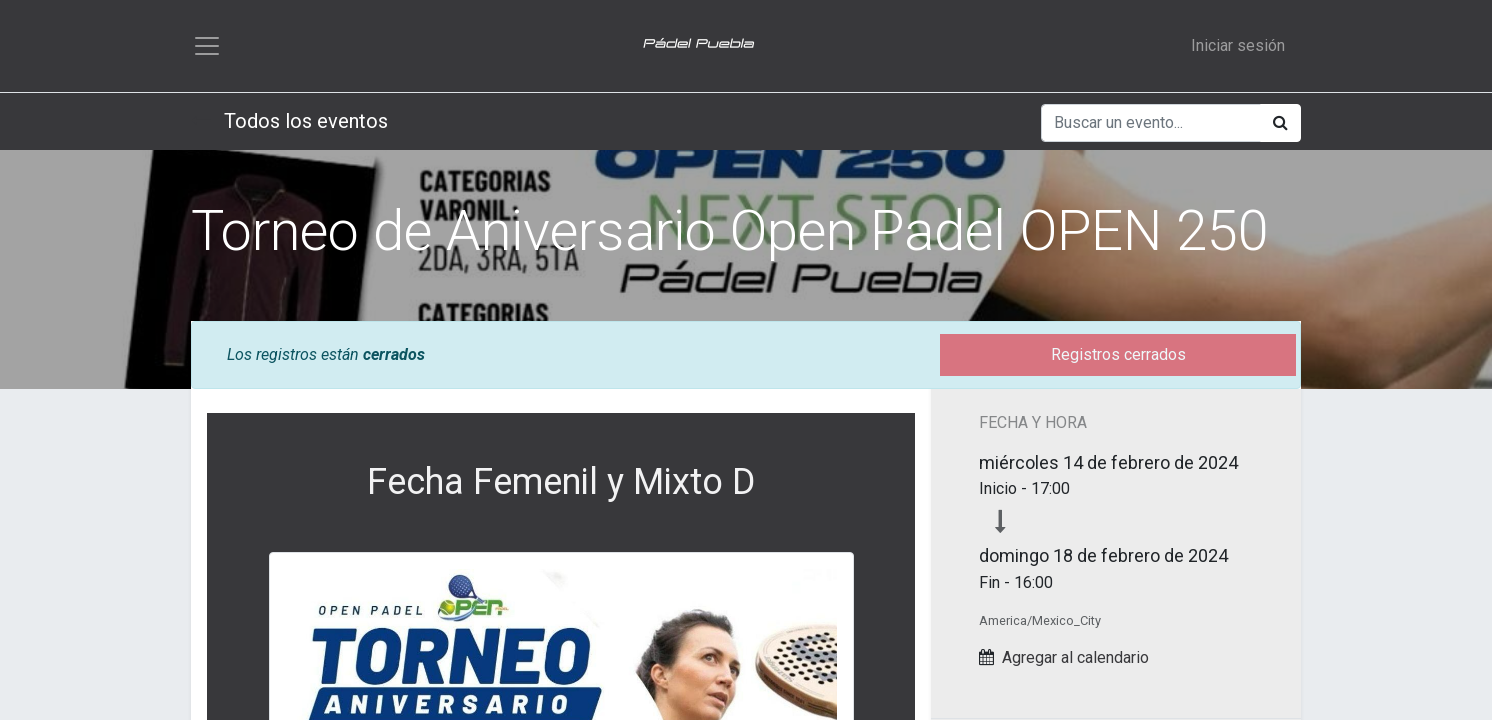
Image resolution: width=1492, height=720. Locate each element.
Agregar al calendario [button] (1075, 657)
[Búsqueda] (1280, 123)
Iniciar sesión (1238, 45)
